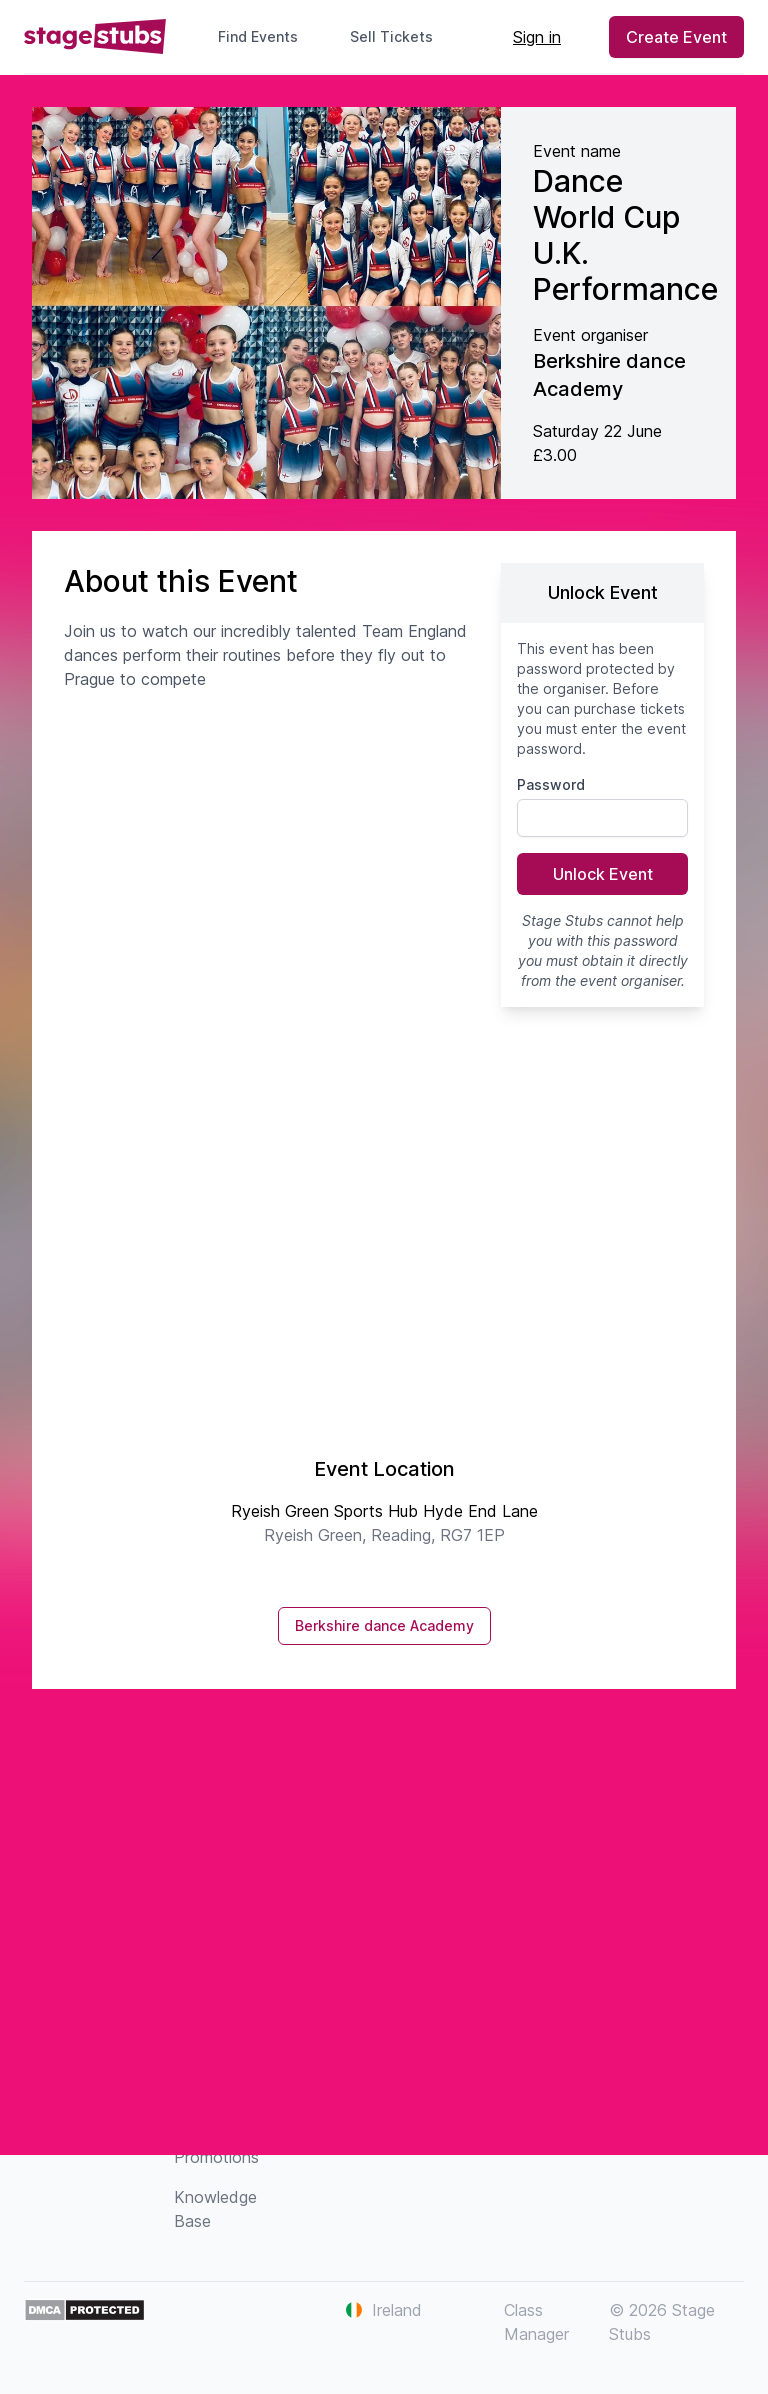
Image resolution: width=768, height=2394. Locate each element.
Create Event (676, 37)
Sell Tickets (399, 36)
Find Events (258, 36)
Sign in (537, 37)
